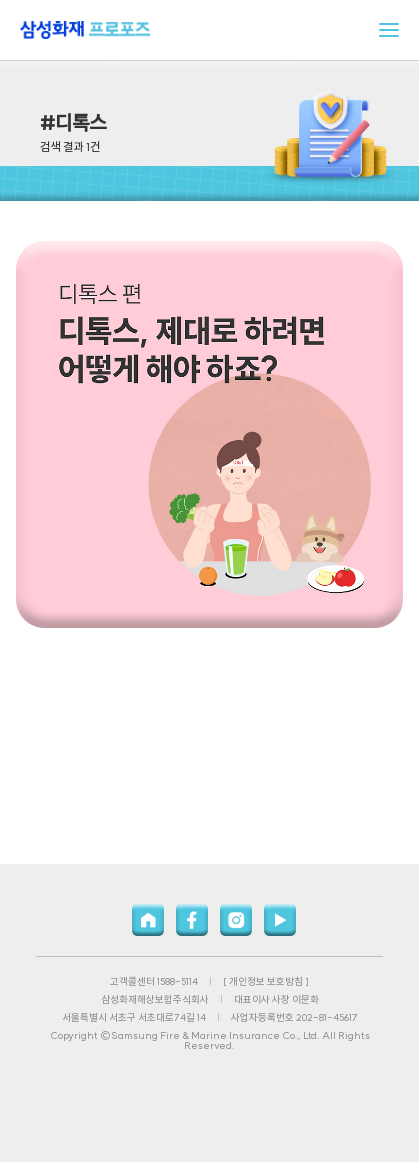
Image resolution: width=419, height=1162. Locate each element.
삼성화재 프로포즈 (85, 30)
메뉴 (389, 30)
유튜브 (280, 920)
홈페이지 (148, 920)
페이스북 (192, 920)
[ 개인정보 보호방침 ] (266, 981)
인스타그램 (236, 920)
